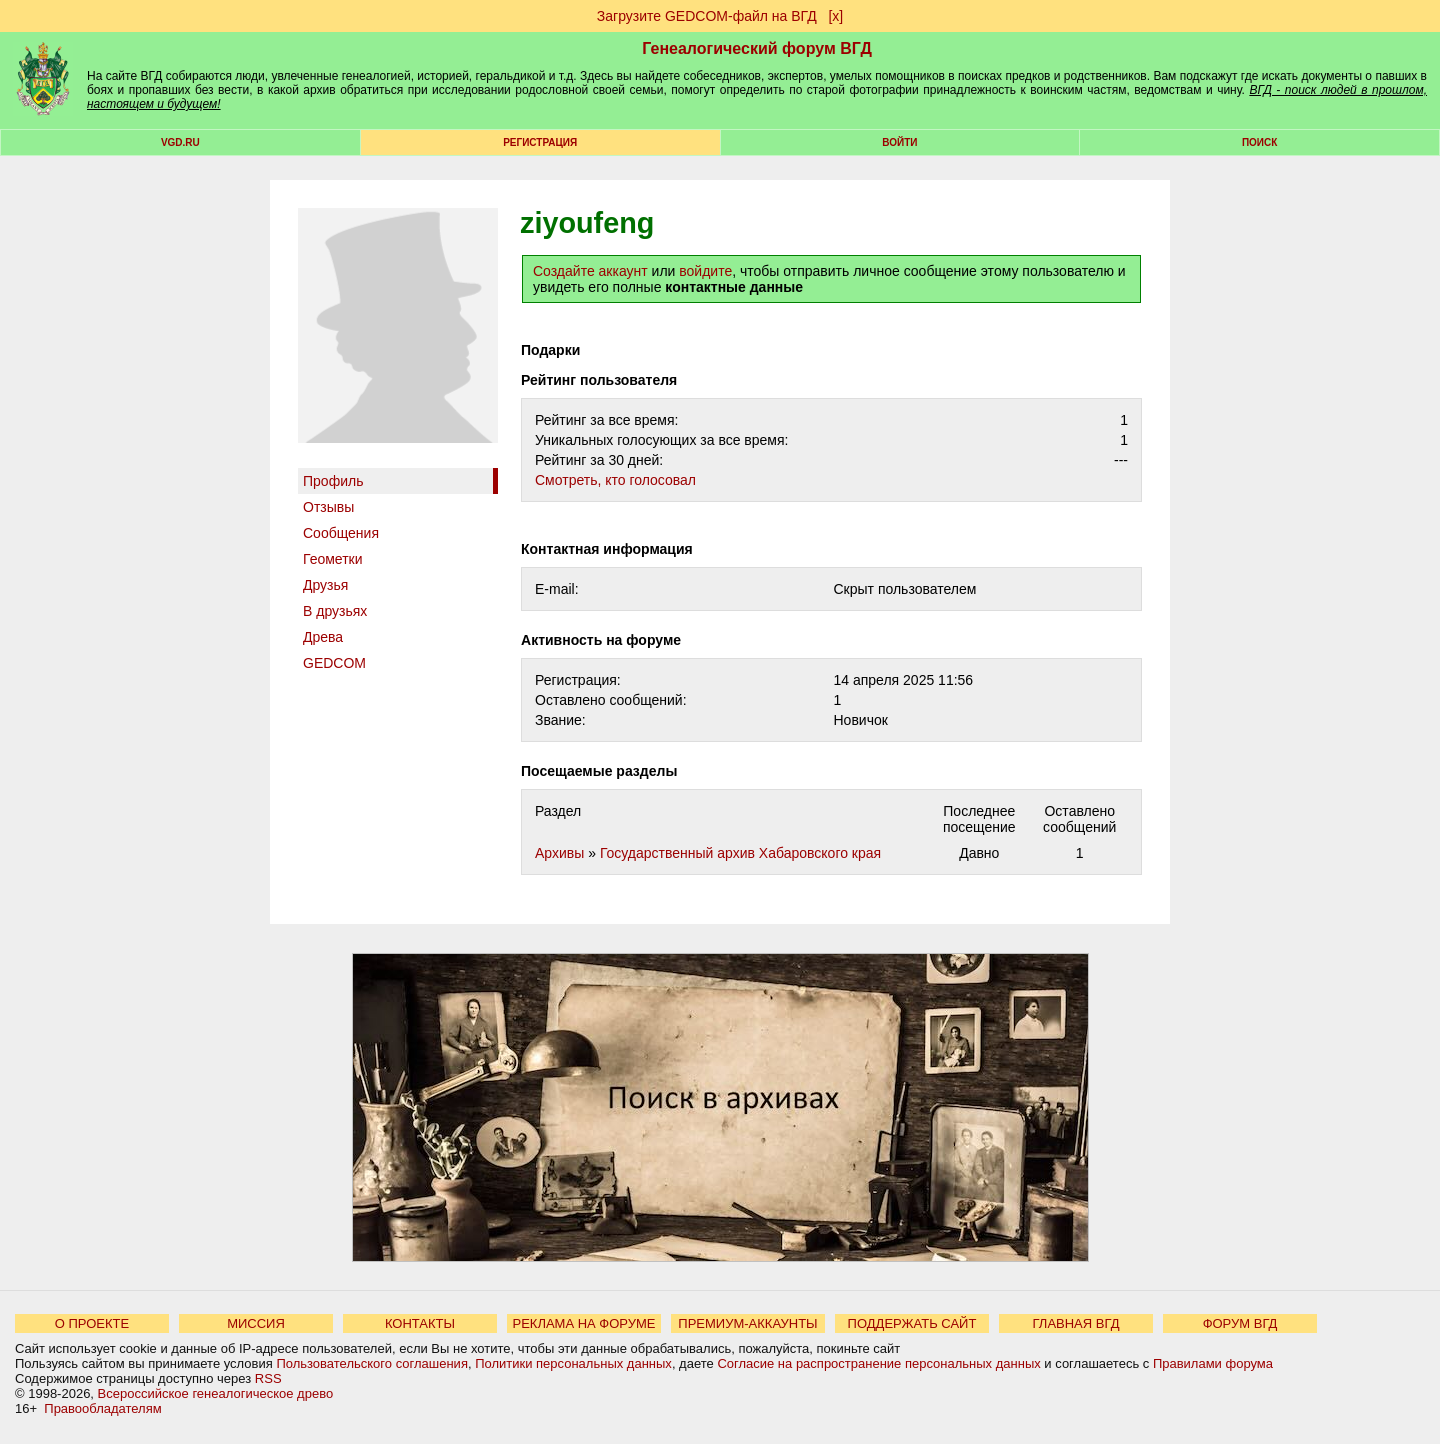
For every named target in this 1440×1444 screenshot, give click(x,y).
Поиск (1259, 142)
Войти (899, 142)
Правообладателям (102, 1408)
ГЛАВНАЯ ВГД (1076, 1323)
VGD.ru (180, 142)
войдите (705, 271)
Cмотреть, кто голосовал (615, 480)
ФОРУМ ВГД (1240, 1323)
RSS (268, 1378)
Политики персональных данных (573, 1363)
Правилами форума (1213, 1363)
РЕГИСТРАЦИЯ (540, 142)
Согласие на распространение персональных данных (878, 1363)
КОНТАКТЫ (420, 1323)
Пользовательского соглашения (372, 1363)
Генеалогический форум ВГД (757, 48)
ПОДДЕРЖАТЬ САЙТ (912, 1323)
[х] (835, 16)
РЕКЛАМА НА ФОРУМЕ (583, 1323)
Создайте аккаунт (590, 271)
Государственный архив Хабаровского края (740, 853)
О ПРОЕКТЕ (92, 1323)
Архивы (559, 853)
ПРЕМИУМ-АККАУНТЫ (747, 1323)
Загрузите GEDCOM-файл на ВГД (707, 16)
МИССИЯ (256, 1323)
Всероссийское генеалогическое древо (216, 1393)
